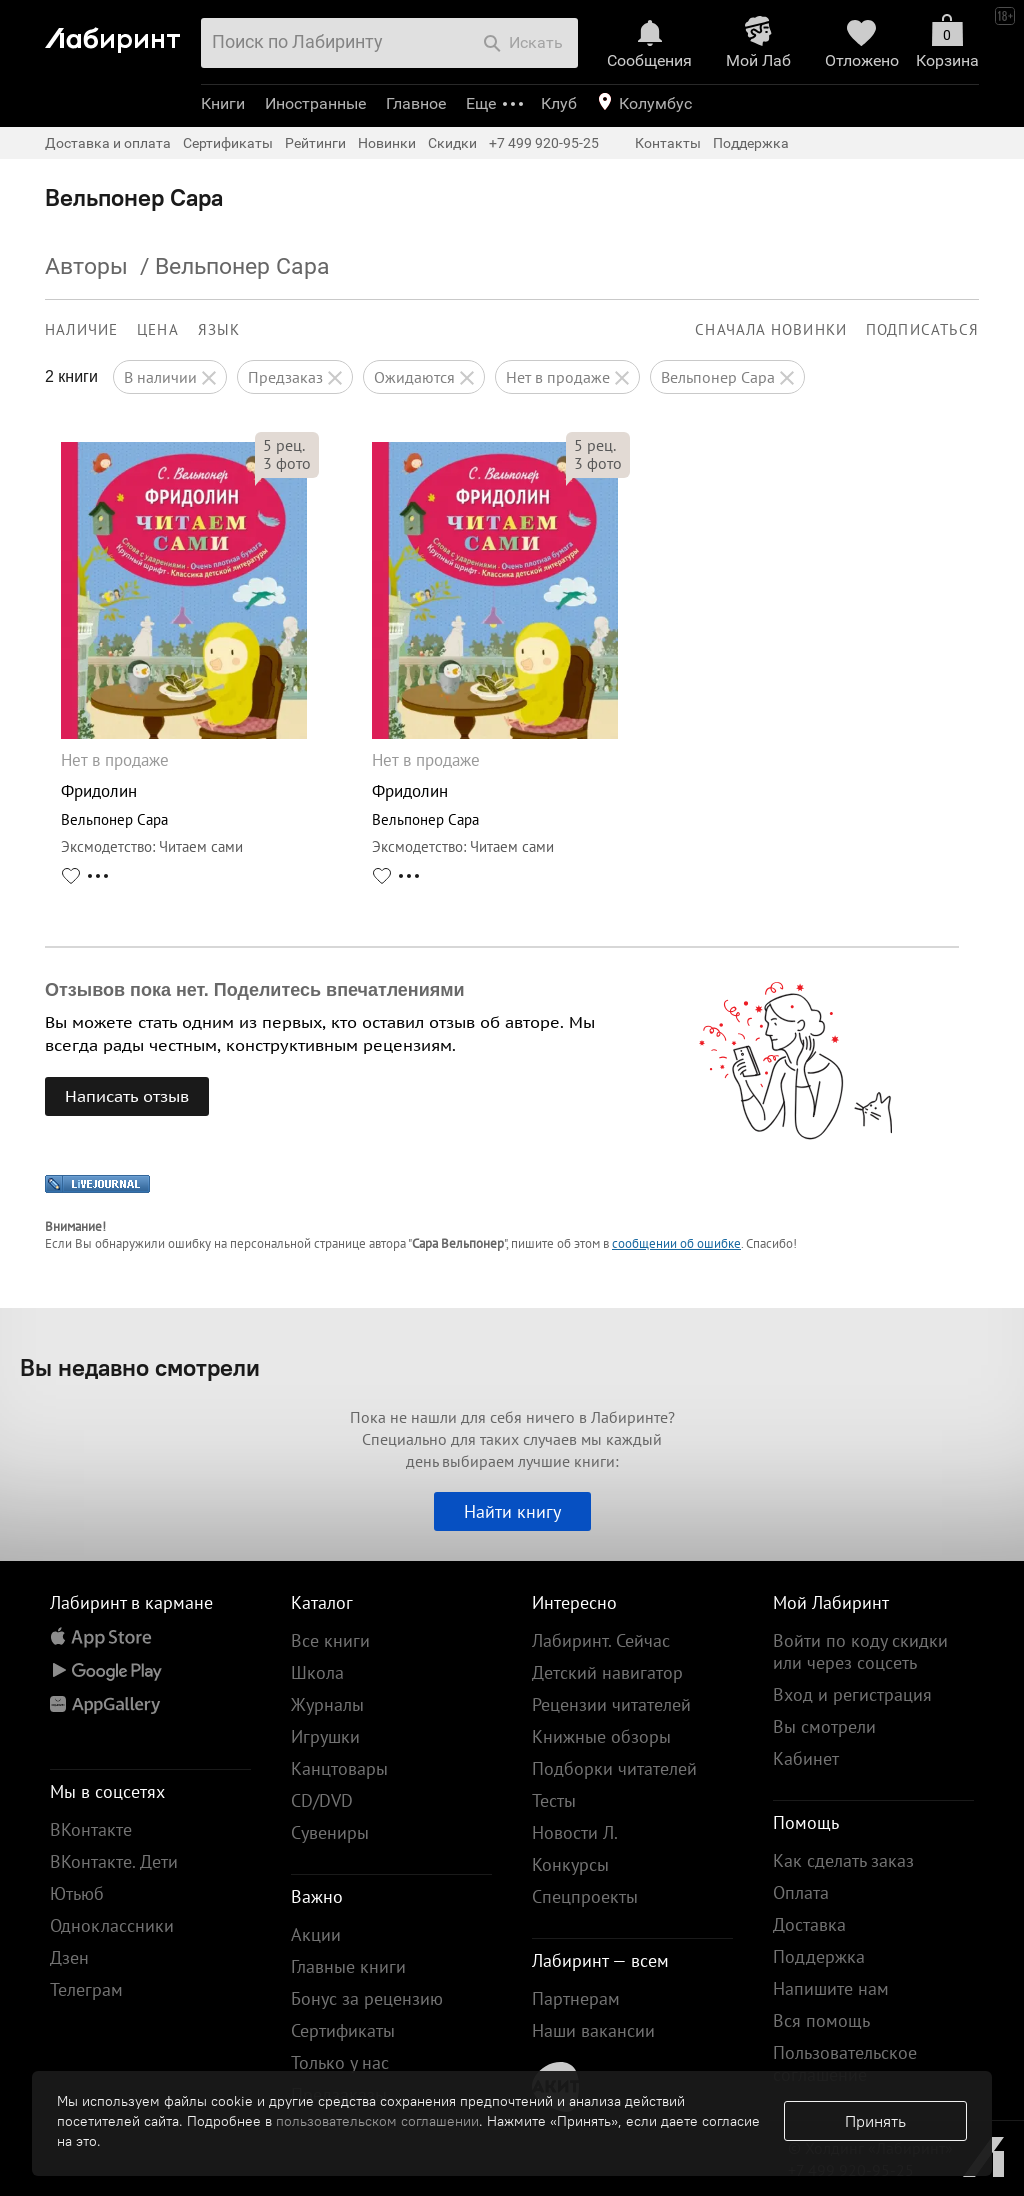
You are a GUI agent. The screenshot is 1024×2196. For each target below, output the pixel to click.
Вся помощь (821, 2020)
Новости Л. (575, 1832)
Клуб (559, 103)
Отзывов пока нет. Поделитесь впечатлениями (255, 990)
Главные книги (348, 1966)
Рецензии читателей (611, 1704)
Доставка (809, 1924)
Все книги (330, 1640)
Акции (316, 1934)
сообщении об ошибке (676, 1243)
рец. (284, 445)
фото (287, 463)
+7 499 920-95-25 (544, 143)
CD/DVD (322, 1800)
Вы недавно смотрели (140, 1367)
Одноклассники (112, 1925)
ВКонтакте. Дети (114, 1861)
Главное (416, 103)
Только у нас (340, 2062)
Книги (223, 103)
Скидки (452, 143)
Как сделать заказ (843, 1860)
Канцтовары (339, 1768)
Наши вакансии (593, 2030)
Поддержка (751, 143)
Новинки (387, 143)
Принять (875, 2121)
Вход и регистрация (852, 1694)
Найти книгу (512, 1511)
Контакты (668, 143)
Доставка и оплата (108, 143)
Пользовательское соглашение (845, 2063)
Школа (317, 1672)
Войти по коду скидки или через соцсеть (860, 1651)
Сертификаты (228, 143)
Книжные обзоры (601, 1736)
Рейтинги (315, 143)
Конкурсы (570, 1864)
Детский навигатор (607, 1672)
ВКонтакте (91, 1829)
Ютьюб (77, 1893)
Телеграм (86, 1989)
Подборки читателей (614, 1768)
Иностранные (315, 103)
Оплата (801, 1892)
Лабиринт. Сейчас (601, 1640)
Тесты (554, 1800)
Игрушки (325, 1736)
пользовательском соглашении (377, 2121)
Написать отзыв (127, 1096)
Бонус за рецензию (367, 1998)
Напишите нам (831, 1988)
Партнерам (576, 1998)
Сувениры (330, 1832)
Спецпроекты (585, 1896)
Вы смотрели (824, 1726)
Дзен (69, 1957)
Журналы (327, 1704)
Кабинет (806, 1758)
